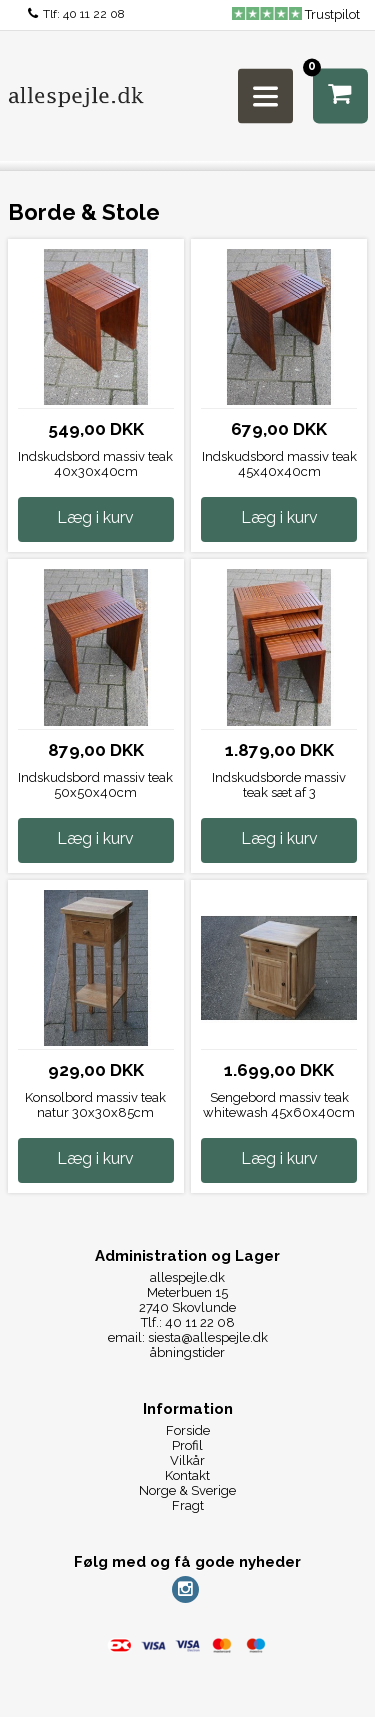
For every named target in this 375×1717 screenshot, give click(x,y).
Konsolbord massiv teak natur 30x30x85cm (95, 1105)
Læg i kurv (95, 517)
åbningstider (187, 1352)
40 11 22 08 (94, 14)
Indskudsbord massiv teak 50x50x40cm (95, 785)
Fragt (188, 1505)
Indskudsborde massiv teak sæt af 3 (279, 785)
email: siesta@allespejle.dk (188, 1337)
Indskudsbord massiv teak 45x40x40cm (279, 464)
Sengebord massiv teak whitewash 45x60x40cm (279, 1105)
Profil (187, 1445)
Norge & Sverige (187, 1490)
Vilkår (187, 1460)
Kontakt (187, 1475)
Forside (188, 1430)
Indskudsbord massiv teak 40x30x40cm (95, 464)
